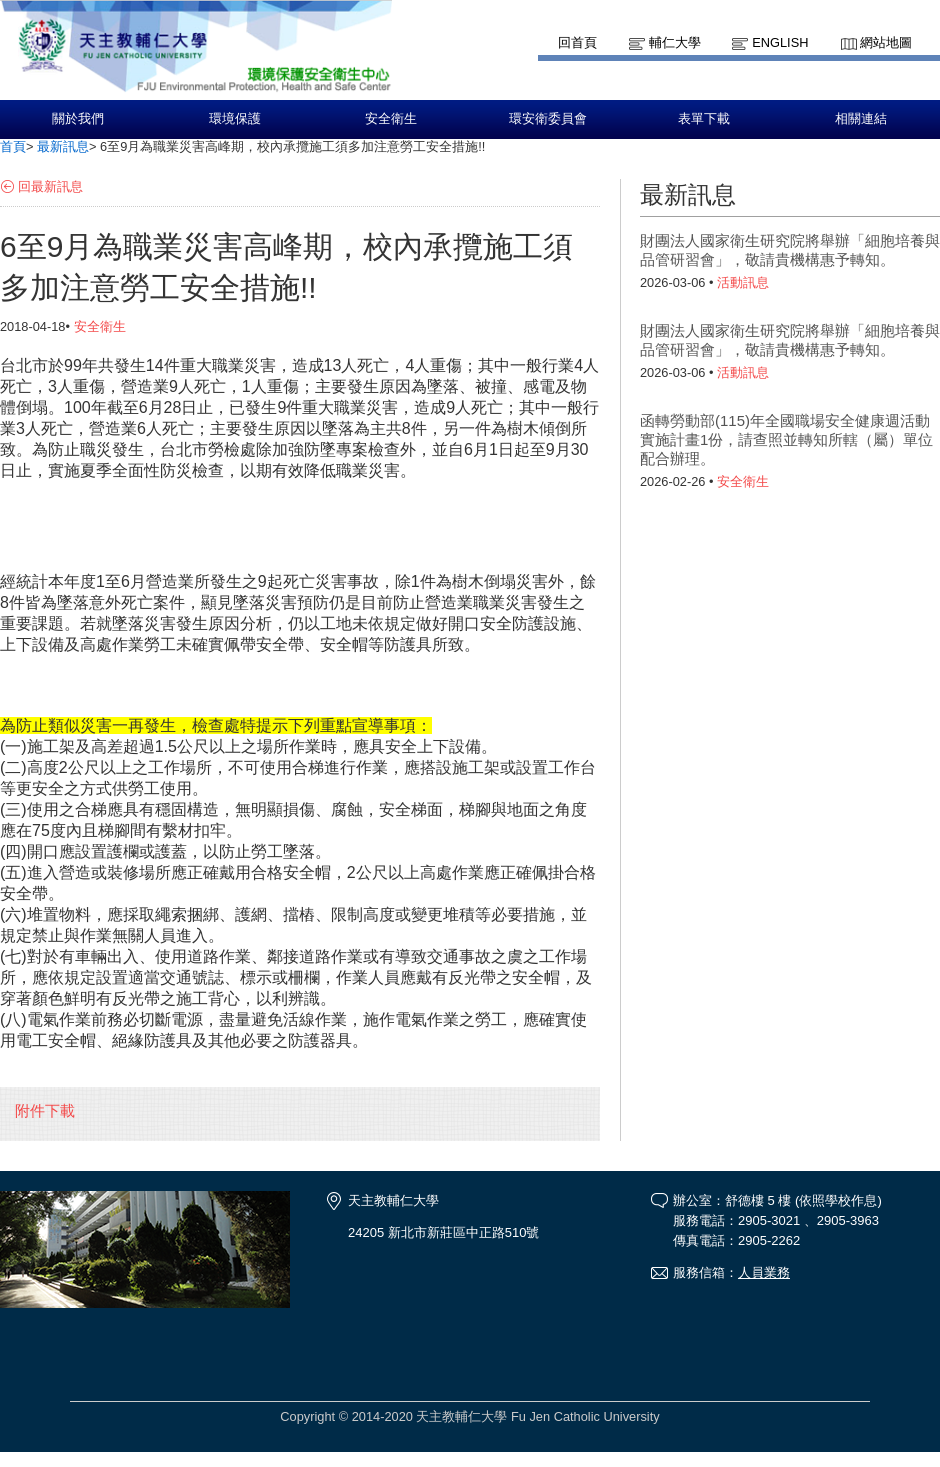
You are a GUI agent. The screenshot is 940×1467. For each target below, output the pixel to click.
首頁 (13, 146)
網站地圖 (886, 42)
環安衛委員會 (548, 119)
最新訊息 (63, 146)
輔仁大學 (675, 42)
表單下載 (704, 119)
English (780, 42)
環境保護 (235, 119)
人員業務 (764, 1272)
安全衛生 (391, 119)
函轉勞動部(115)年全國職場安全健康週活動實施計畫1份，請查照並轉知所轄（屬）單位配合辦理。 (786, 439)
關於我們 (78, 119)
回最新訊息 (50, 186)
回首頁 (577, 42)
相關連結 (861, 119)
